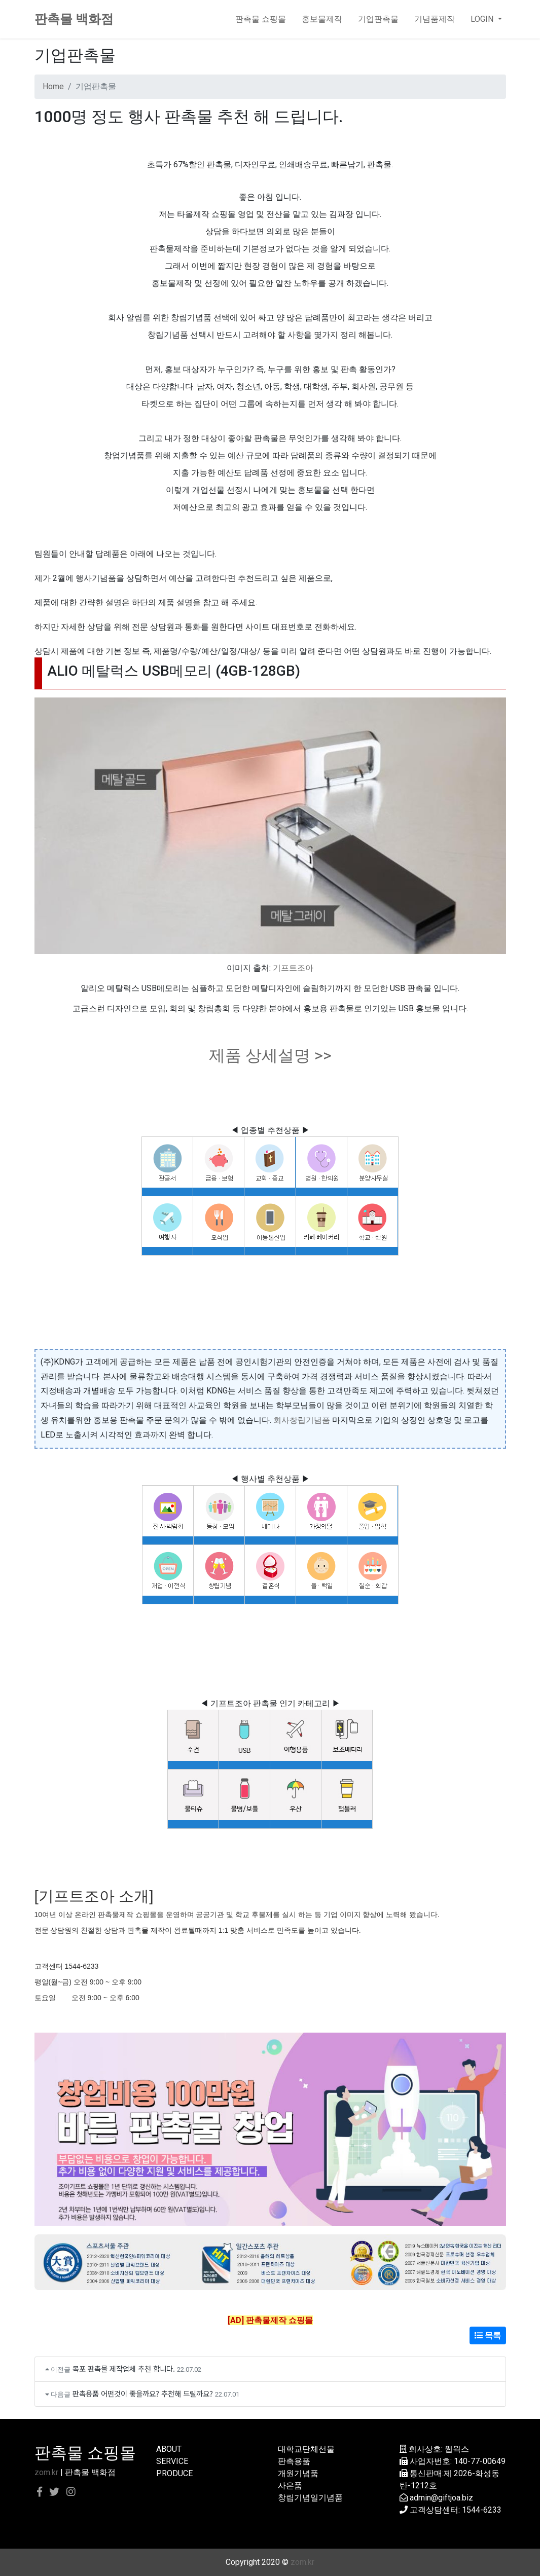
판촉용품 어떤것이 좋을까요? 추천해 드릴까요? (143, 2393)
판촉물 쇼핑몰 (260, 19)
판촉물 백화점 (74, 19)
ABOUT (169, 2449)
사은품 (290, 2485)
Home (53, 86)
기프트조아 (293, 968)
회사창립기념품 (301, 1420)
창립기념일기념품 (310, 2498)
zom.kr (46, 2472)
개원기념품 (298, 2473)
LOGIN (483, 19)
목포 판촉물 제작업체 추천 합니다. (124, 2368)
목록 (488, 2335)
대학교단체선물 (306, 2449)
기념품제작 (434, 19)
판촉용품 (294, 2461)
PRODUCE (174, 2473)
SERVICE (172, 2461)
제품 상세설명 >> (270, 1055)
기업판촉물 (378, 19)
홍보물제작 (322, 19)
